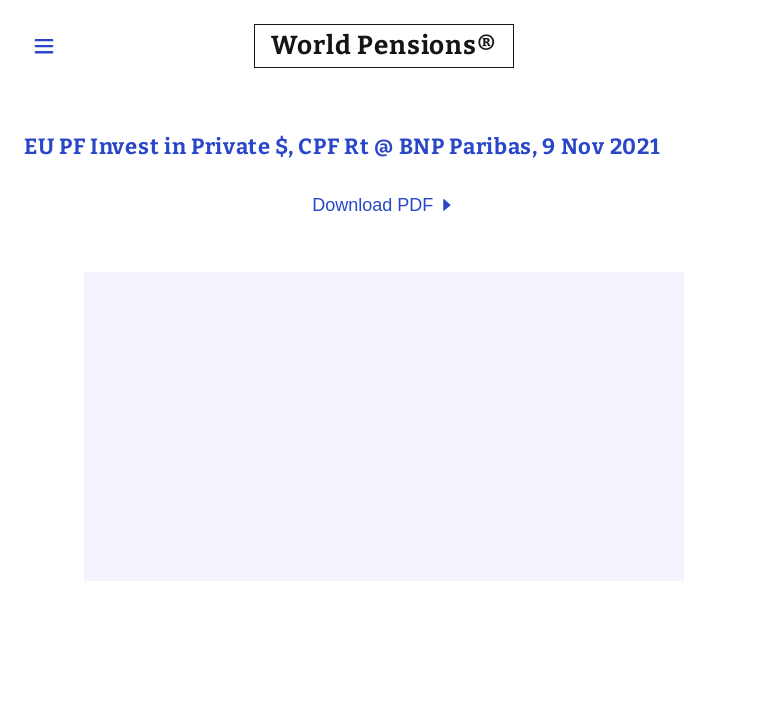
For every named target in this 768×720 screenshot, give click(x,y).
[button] (78, 46)
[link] (384, 48)
